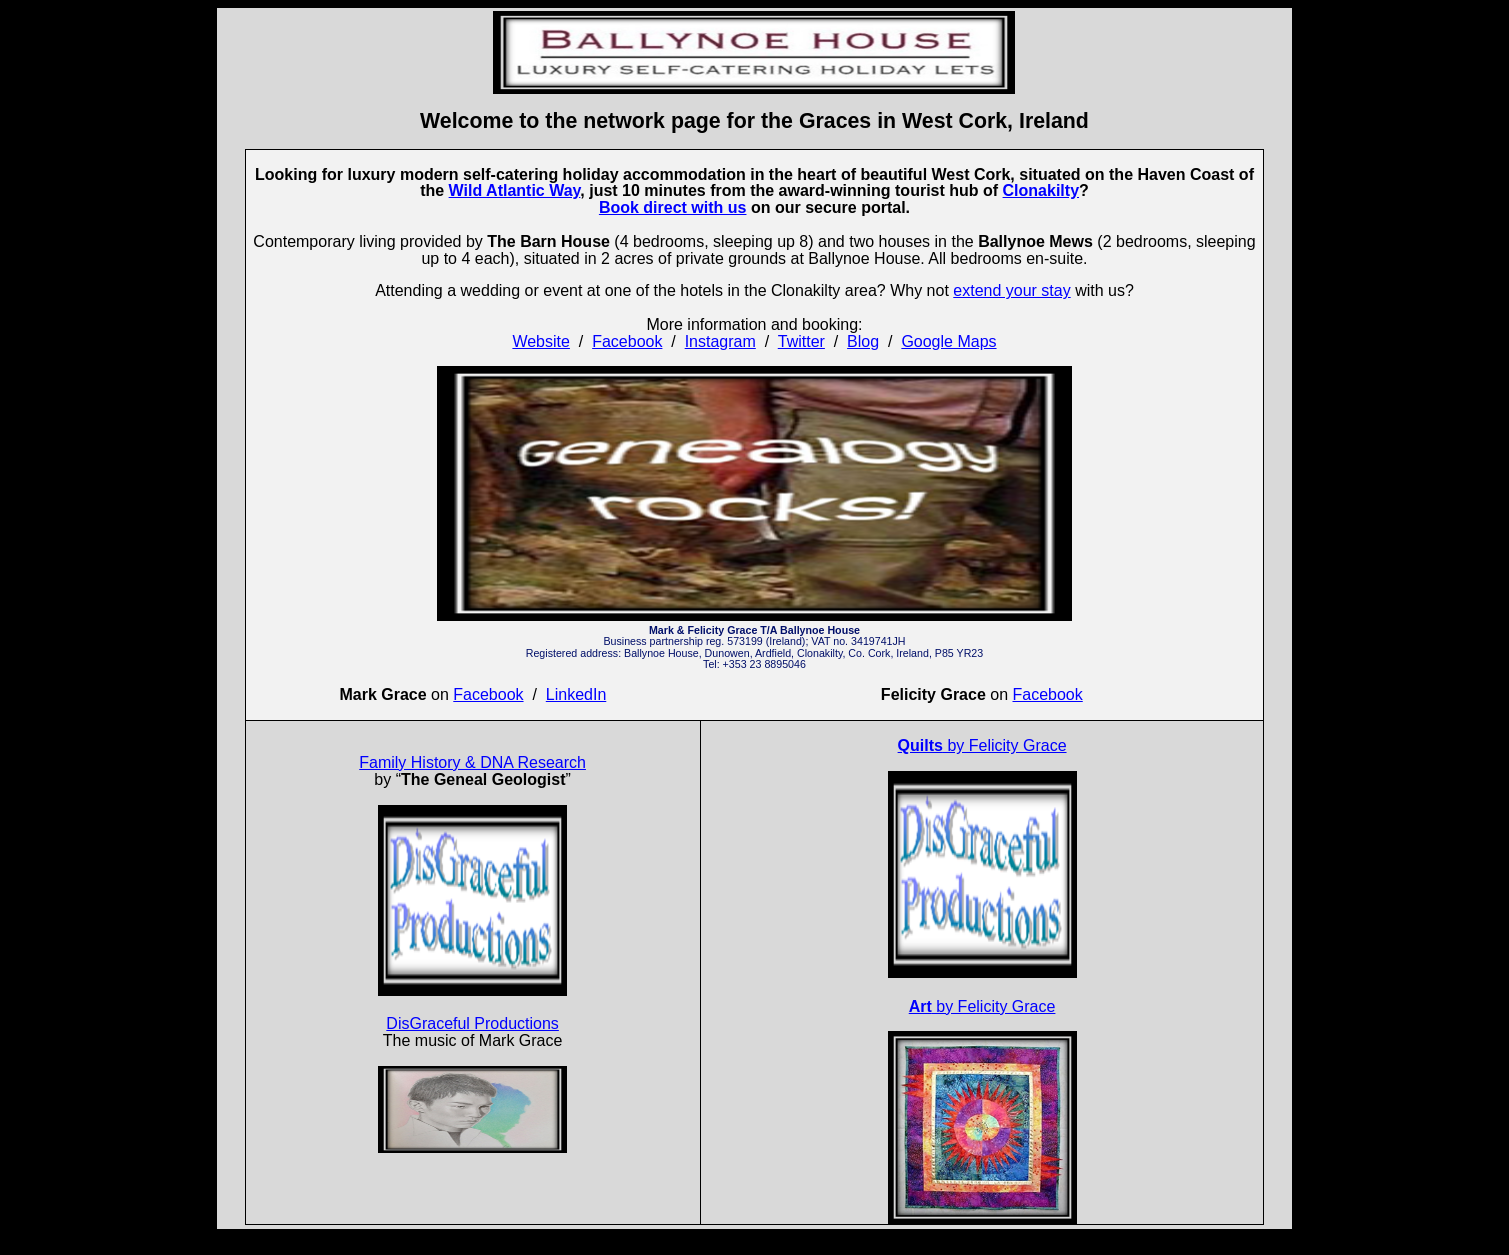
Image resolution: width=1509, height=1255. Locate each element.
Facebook (627, 341)
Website (541, 341)
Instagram (720, 341)
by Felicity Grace (982, 745)
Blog (863, 341)
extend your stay (1011, 290)
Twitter (801, 341)
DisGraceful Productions (472, 1023)
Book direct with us (673, 207)
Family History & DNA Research (472, 762)
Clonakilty (1041, 190)
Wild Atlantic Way (515, 190)
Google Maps (948, 341)
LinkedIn (576, 694)
